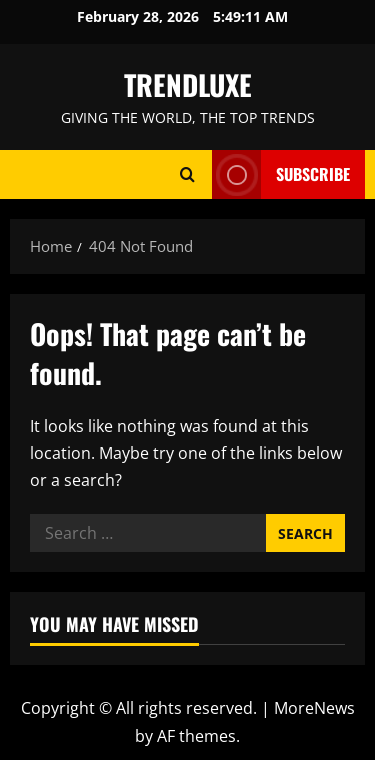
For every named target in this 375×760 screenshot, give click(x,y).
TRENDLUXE (188, 84)
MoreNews (314, 708)
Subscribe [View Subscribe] (281, 174)
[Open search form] (187, 174)
